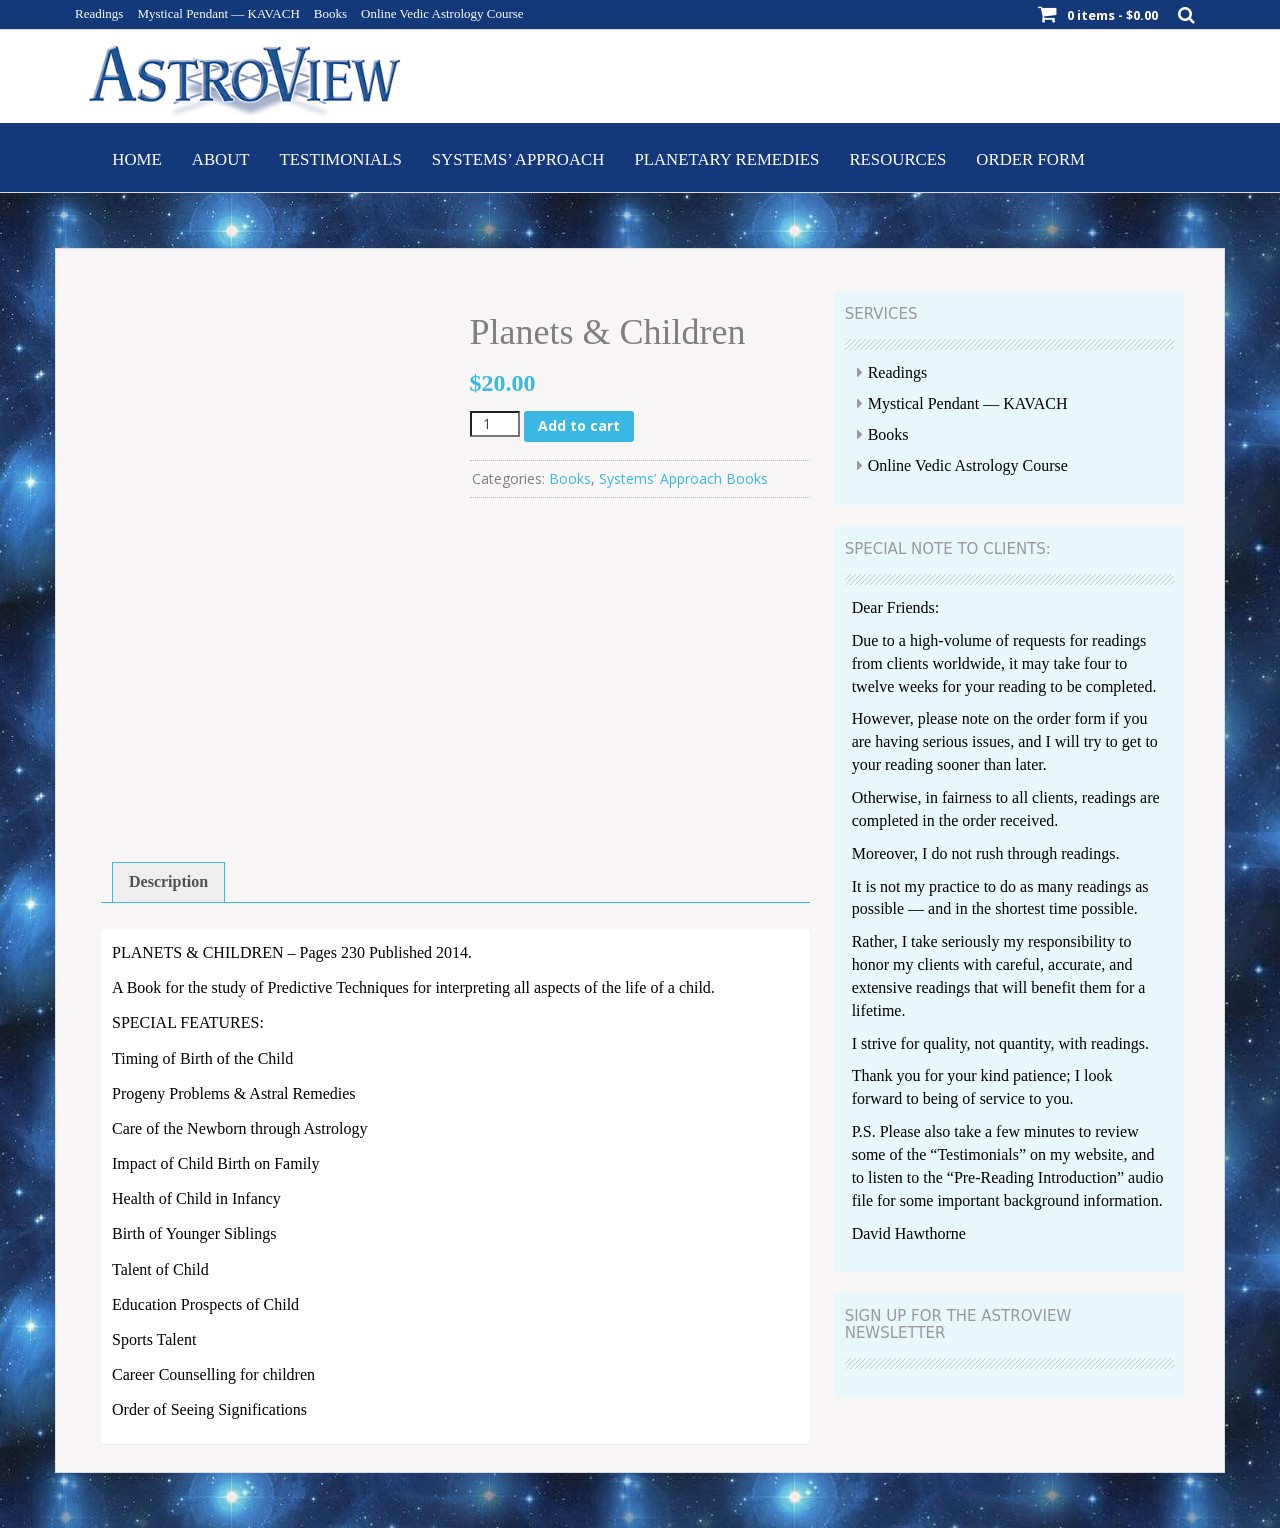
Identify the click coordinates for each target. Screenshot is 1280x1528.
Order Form (1030, 159)
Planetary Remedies (726, 159)
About (221, 159)
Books (330, 13)
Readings (99, 13)
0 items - (1112, 15)
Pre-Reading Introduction (1035, 1177)
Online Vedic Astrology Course (442, 13)
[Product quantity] (495, 424)
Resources (897, 159)
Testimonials (341, 159)
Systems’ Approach (518, 159)
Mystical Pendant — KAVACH (218, 13)
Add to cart (579, 425)
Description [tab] (168, 881)
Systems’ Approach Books (683, 478)
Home (136, 159)
